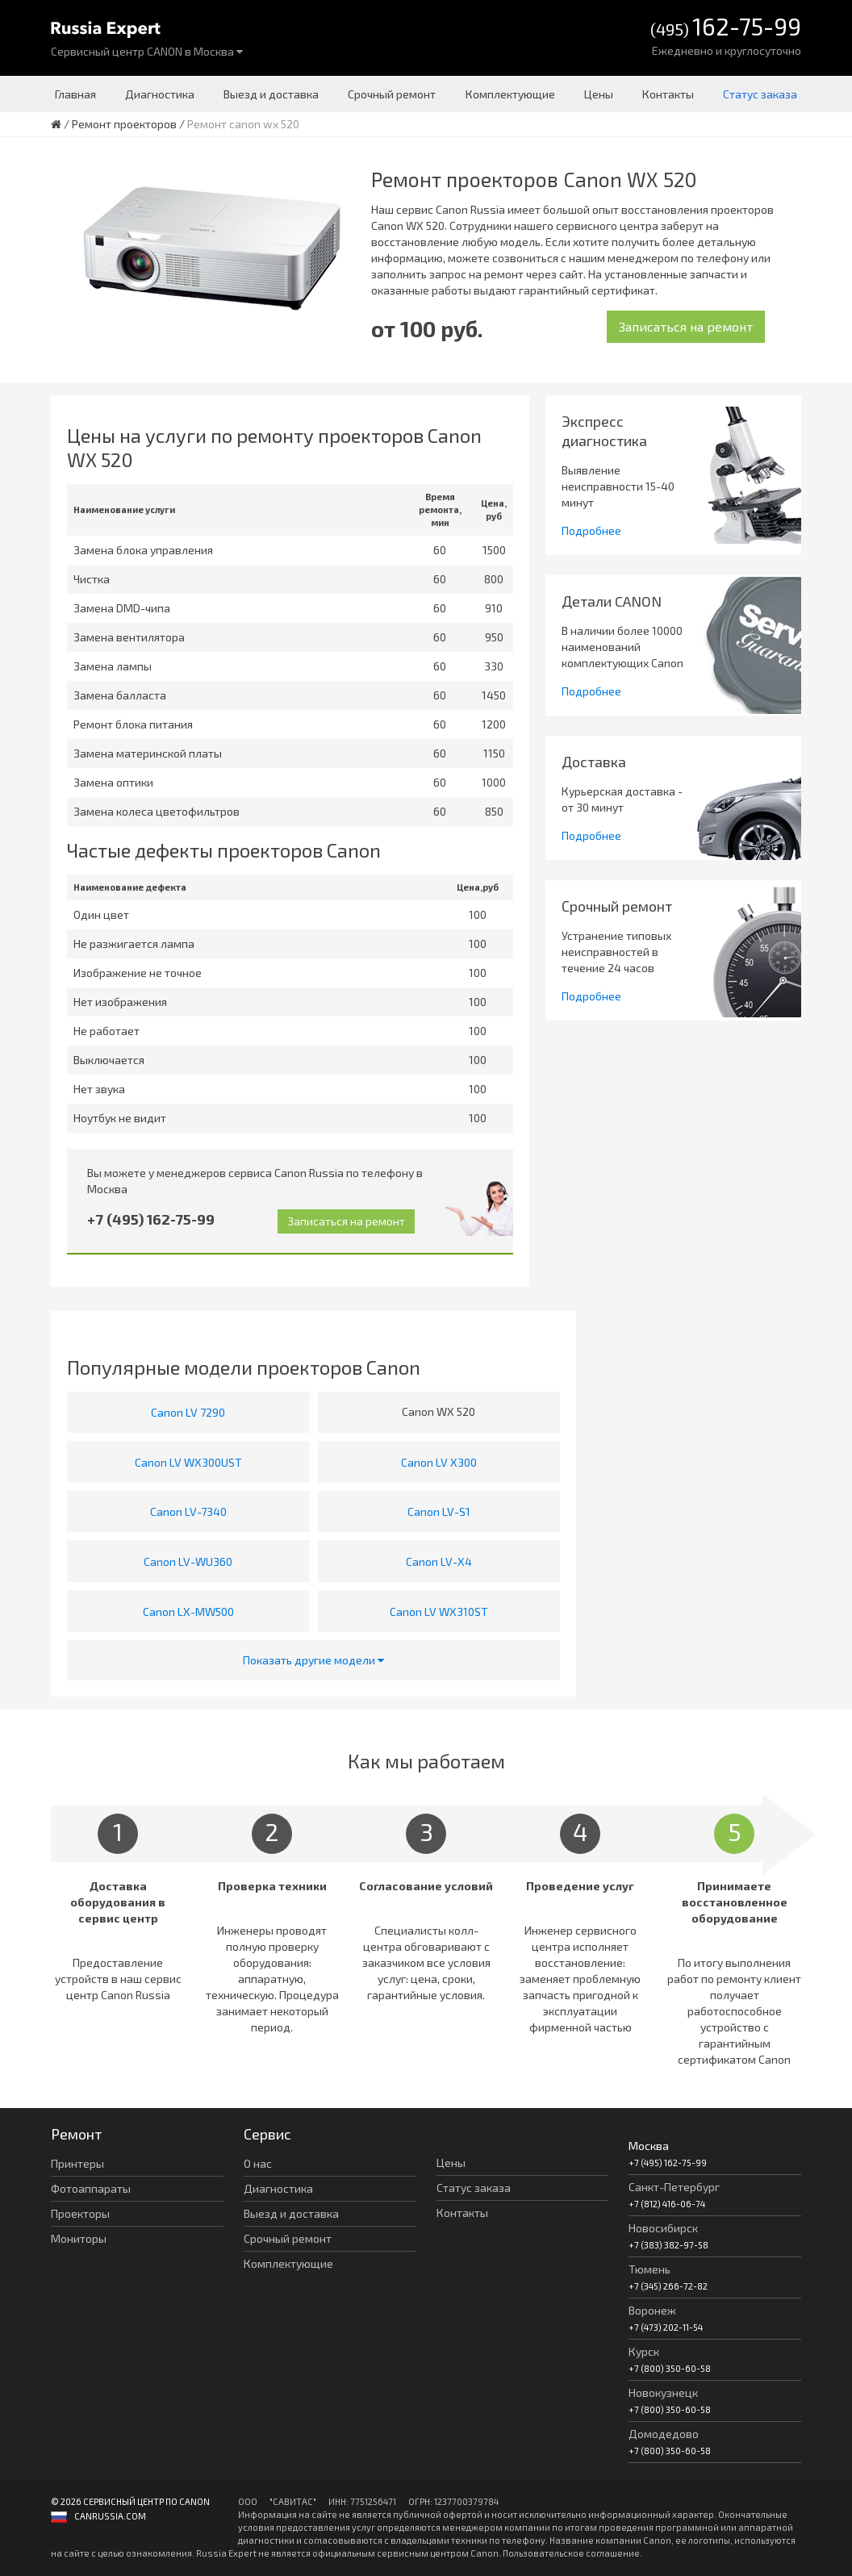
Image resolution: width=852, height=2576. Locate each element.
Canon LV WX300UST (188, 1462)
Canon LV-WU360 (188, 1561)
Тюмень (649, 2269)
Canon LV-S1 (438, 1511)
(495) (725, 28)
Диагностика (159, 94)
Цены (598, 94)
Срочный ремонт (392, 94)
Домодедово (664, 2433)
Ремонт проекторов (124, 124)
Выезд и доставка (271, 94)
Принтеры (77, 2163)
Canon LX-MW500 (188, 1611)
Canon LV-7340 (188, 1511)
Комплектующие (510, 94)
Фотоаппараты (91, 2188)
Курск (644, 2351)
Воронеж (652, 2310)
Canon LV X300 (439, 1462)
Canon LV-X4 (439, 1561)
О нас (258, 2163)
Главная (75, 94)
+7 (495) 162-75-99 (151, 1219)
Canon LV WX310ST (439, 1611)
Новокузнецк (663, 2392)
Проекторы (80, 2213)
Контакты (668, 94)
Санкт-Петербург (674, 2187)
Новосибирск (663, 2228)
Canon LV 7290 (188, 1412)
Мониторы (78, 2238)
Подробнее (591, 530)
